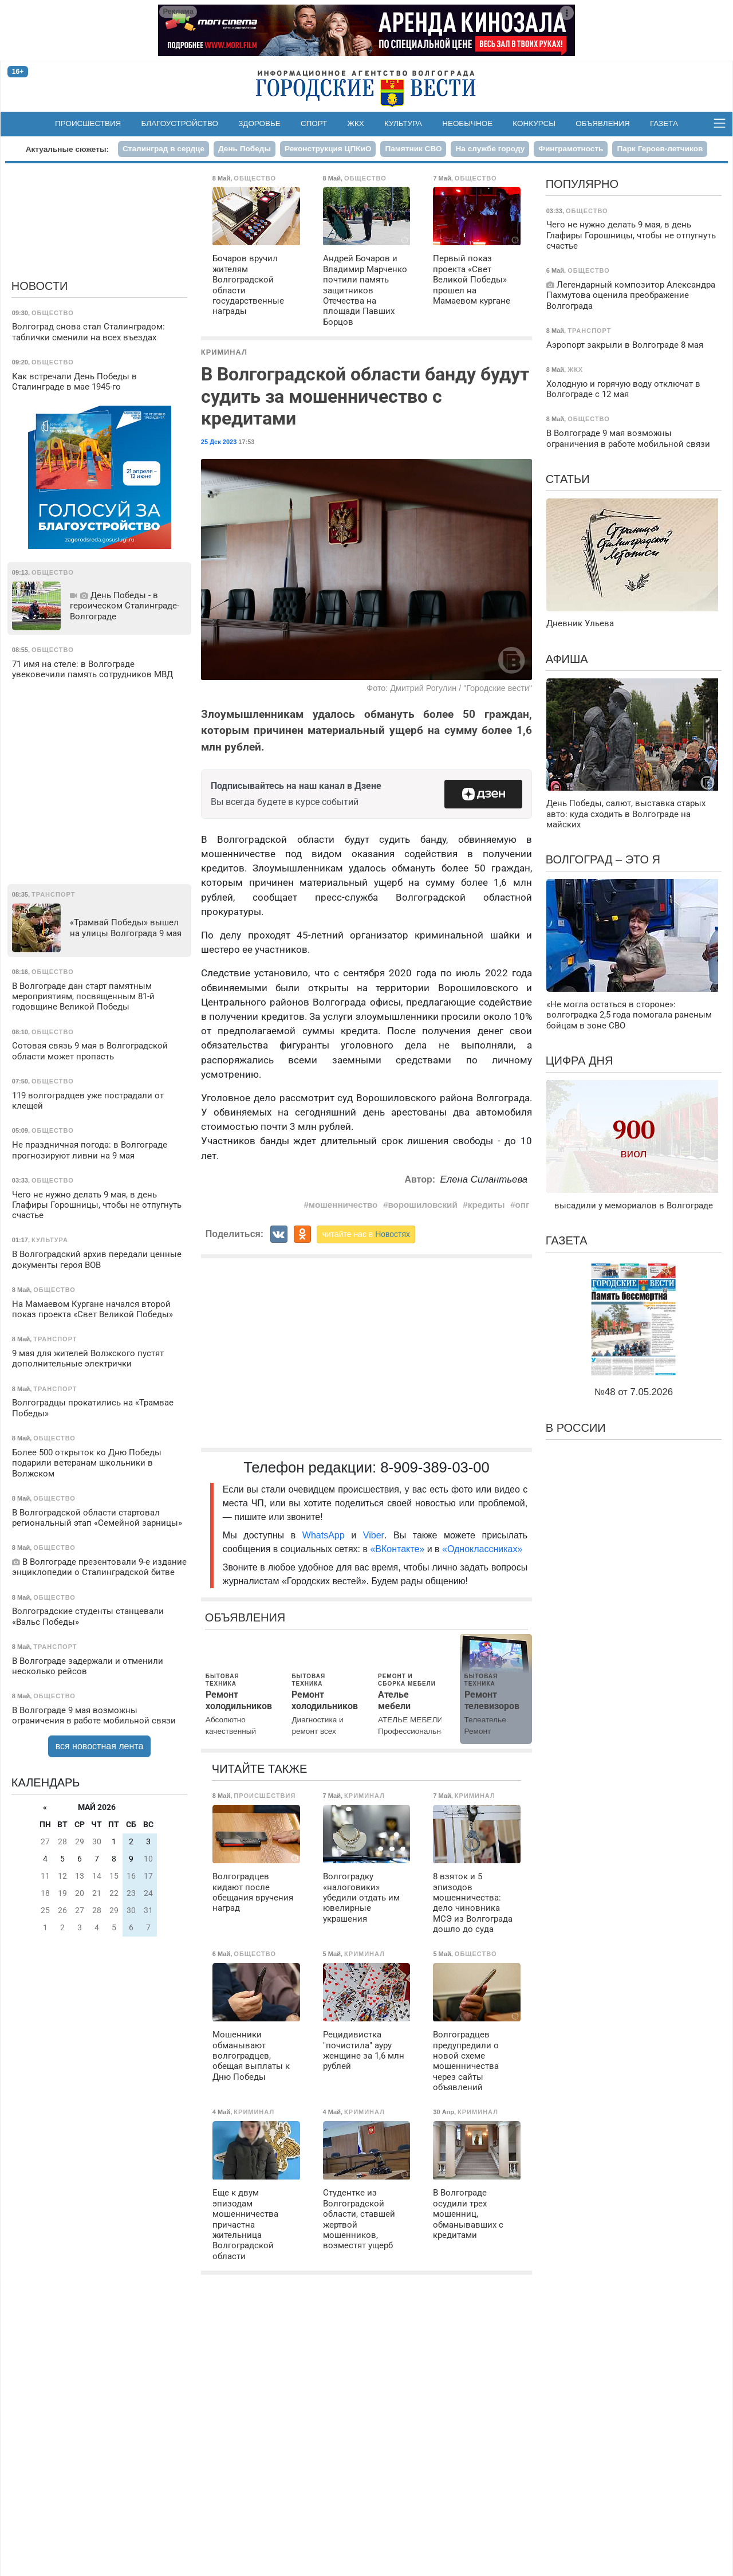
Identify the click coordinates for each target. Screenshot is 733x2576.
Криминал (224, 352)
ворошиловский (422, 1205)
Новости (39, 286)
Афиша (567, 659)
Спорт (314, 123)
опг (522, 1205)
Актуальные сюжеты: (67, 149)
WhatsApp (326, 1535)
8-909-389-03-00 (435, 1467)
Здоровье (259, 123)
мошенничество (343, 1205)
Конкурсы (534, 123)
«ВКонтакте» (397, 1549)
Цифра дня (579, 1060)
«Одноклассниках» (482, 1549)
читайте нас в (366, 1234)
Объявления (602, 123)
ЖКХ (356, 123)
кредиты (486, 1205)
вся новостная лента (100, 1746)
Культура (403, 123)
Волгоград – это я (603, 859)
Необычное (467, 123)
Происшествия (88, 123)
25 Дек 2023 (219, 441)
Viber (373, 1535)
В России (576, 1427)
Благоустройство (180, 123)
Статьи (568, 479)
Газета (664, 123)
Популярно (582, 184)
